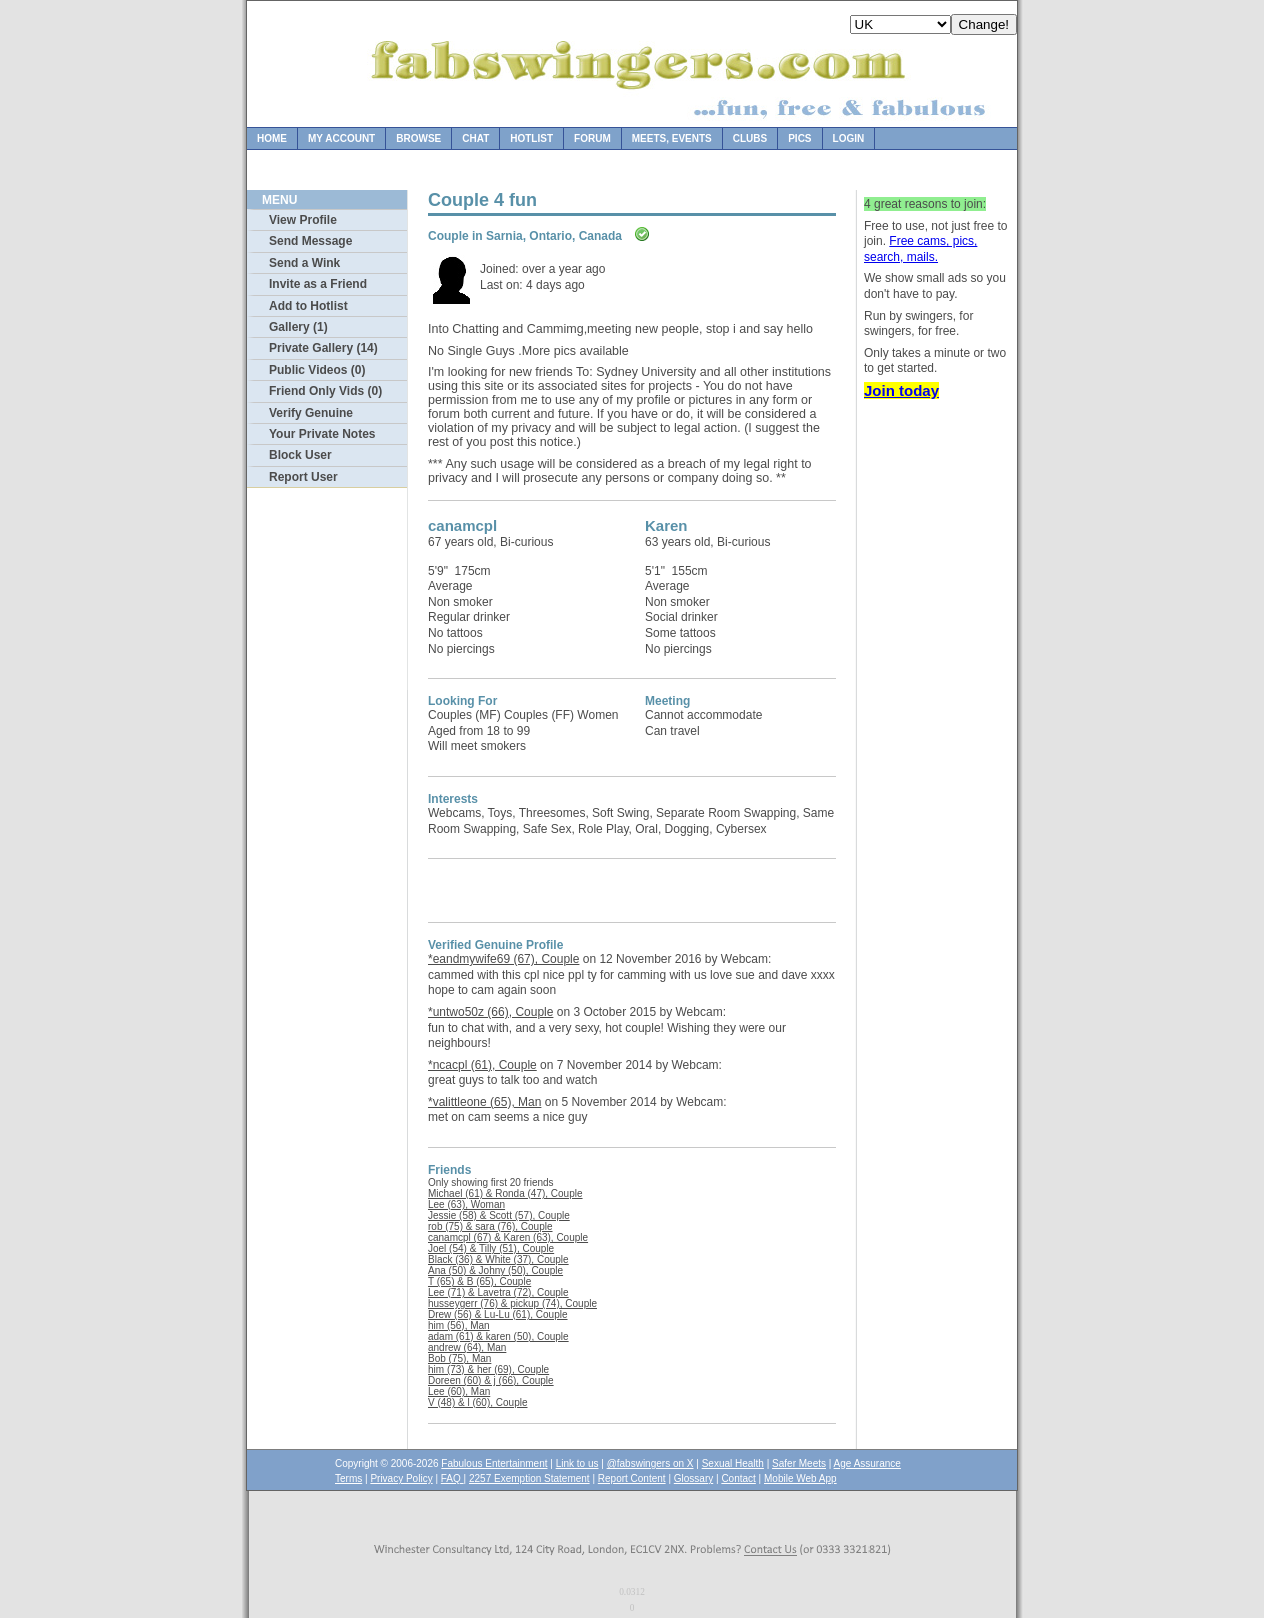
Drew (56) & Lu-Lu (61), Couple (498, 1314)
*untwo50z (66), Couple (490, 1012)
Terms (348, 1478)
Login (849, 138)
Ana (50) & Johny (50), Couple (495, 1270)
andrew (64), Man (467, 1347)
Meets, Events (672, 138)
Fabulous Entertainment (494, 1463)
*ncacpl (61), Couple (482, 1065)
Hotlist (531, 138)
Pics (799, 138)
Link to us (577, 1463)
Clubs (750, 138)
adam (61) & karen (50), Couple (498, 1336)
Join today (901, 390)
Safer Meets (799, 1463)
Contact (738, 1478)
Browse (418, 138)
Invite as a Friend (318, 284)
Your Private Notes (322, 434)
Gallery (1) (298, 327)
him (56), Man (459, 1325)
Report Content (632, 1478)
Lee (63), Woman (466, 1204)
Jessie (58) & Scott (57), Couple (499, 1215)
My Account (341, 138)
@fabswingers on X (650, 1463)
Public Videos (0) (317, 370)
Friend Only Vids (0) (325, 391)
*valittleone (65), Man (484, 1102)
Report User (303, 477)
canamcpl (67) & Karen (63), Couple (508, 1237)
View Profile (303, 220)
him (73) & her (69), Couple (488, 1369)
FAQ (452, 1478)
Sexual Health (733, 1463)
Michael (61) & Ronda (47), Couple (505, 1193)
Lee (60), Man (459, 1391)
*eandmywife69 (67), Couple (503, 959)
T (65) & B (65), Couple (479, 1281)
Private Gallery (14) (323, 348)
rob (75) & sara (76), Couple (490, 1226)
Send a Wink (304, 263)
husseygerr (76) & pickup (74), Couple (512, 1303)
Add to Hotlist (308, 306)
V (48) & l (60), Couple (478, 1402)
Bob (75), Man (459, 1358)
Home (272, 138)
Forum (592, 138)
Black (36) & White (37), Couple (498, 1259)
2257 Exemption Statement (529, 1478)
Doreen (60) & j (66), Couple (491, 1380)
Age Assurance (867, 1463)
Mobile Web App (800, 1478)
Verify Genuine (311, 413)
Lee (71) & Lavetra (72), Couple (498, 1292)
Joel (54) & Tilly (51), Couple (491, 1248)
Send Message (310, 241)
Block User (300, 455)
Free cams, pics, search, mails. (920, 249)
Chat (475, 138)
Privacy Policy (401, 1478)
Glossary (693, 1478)
